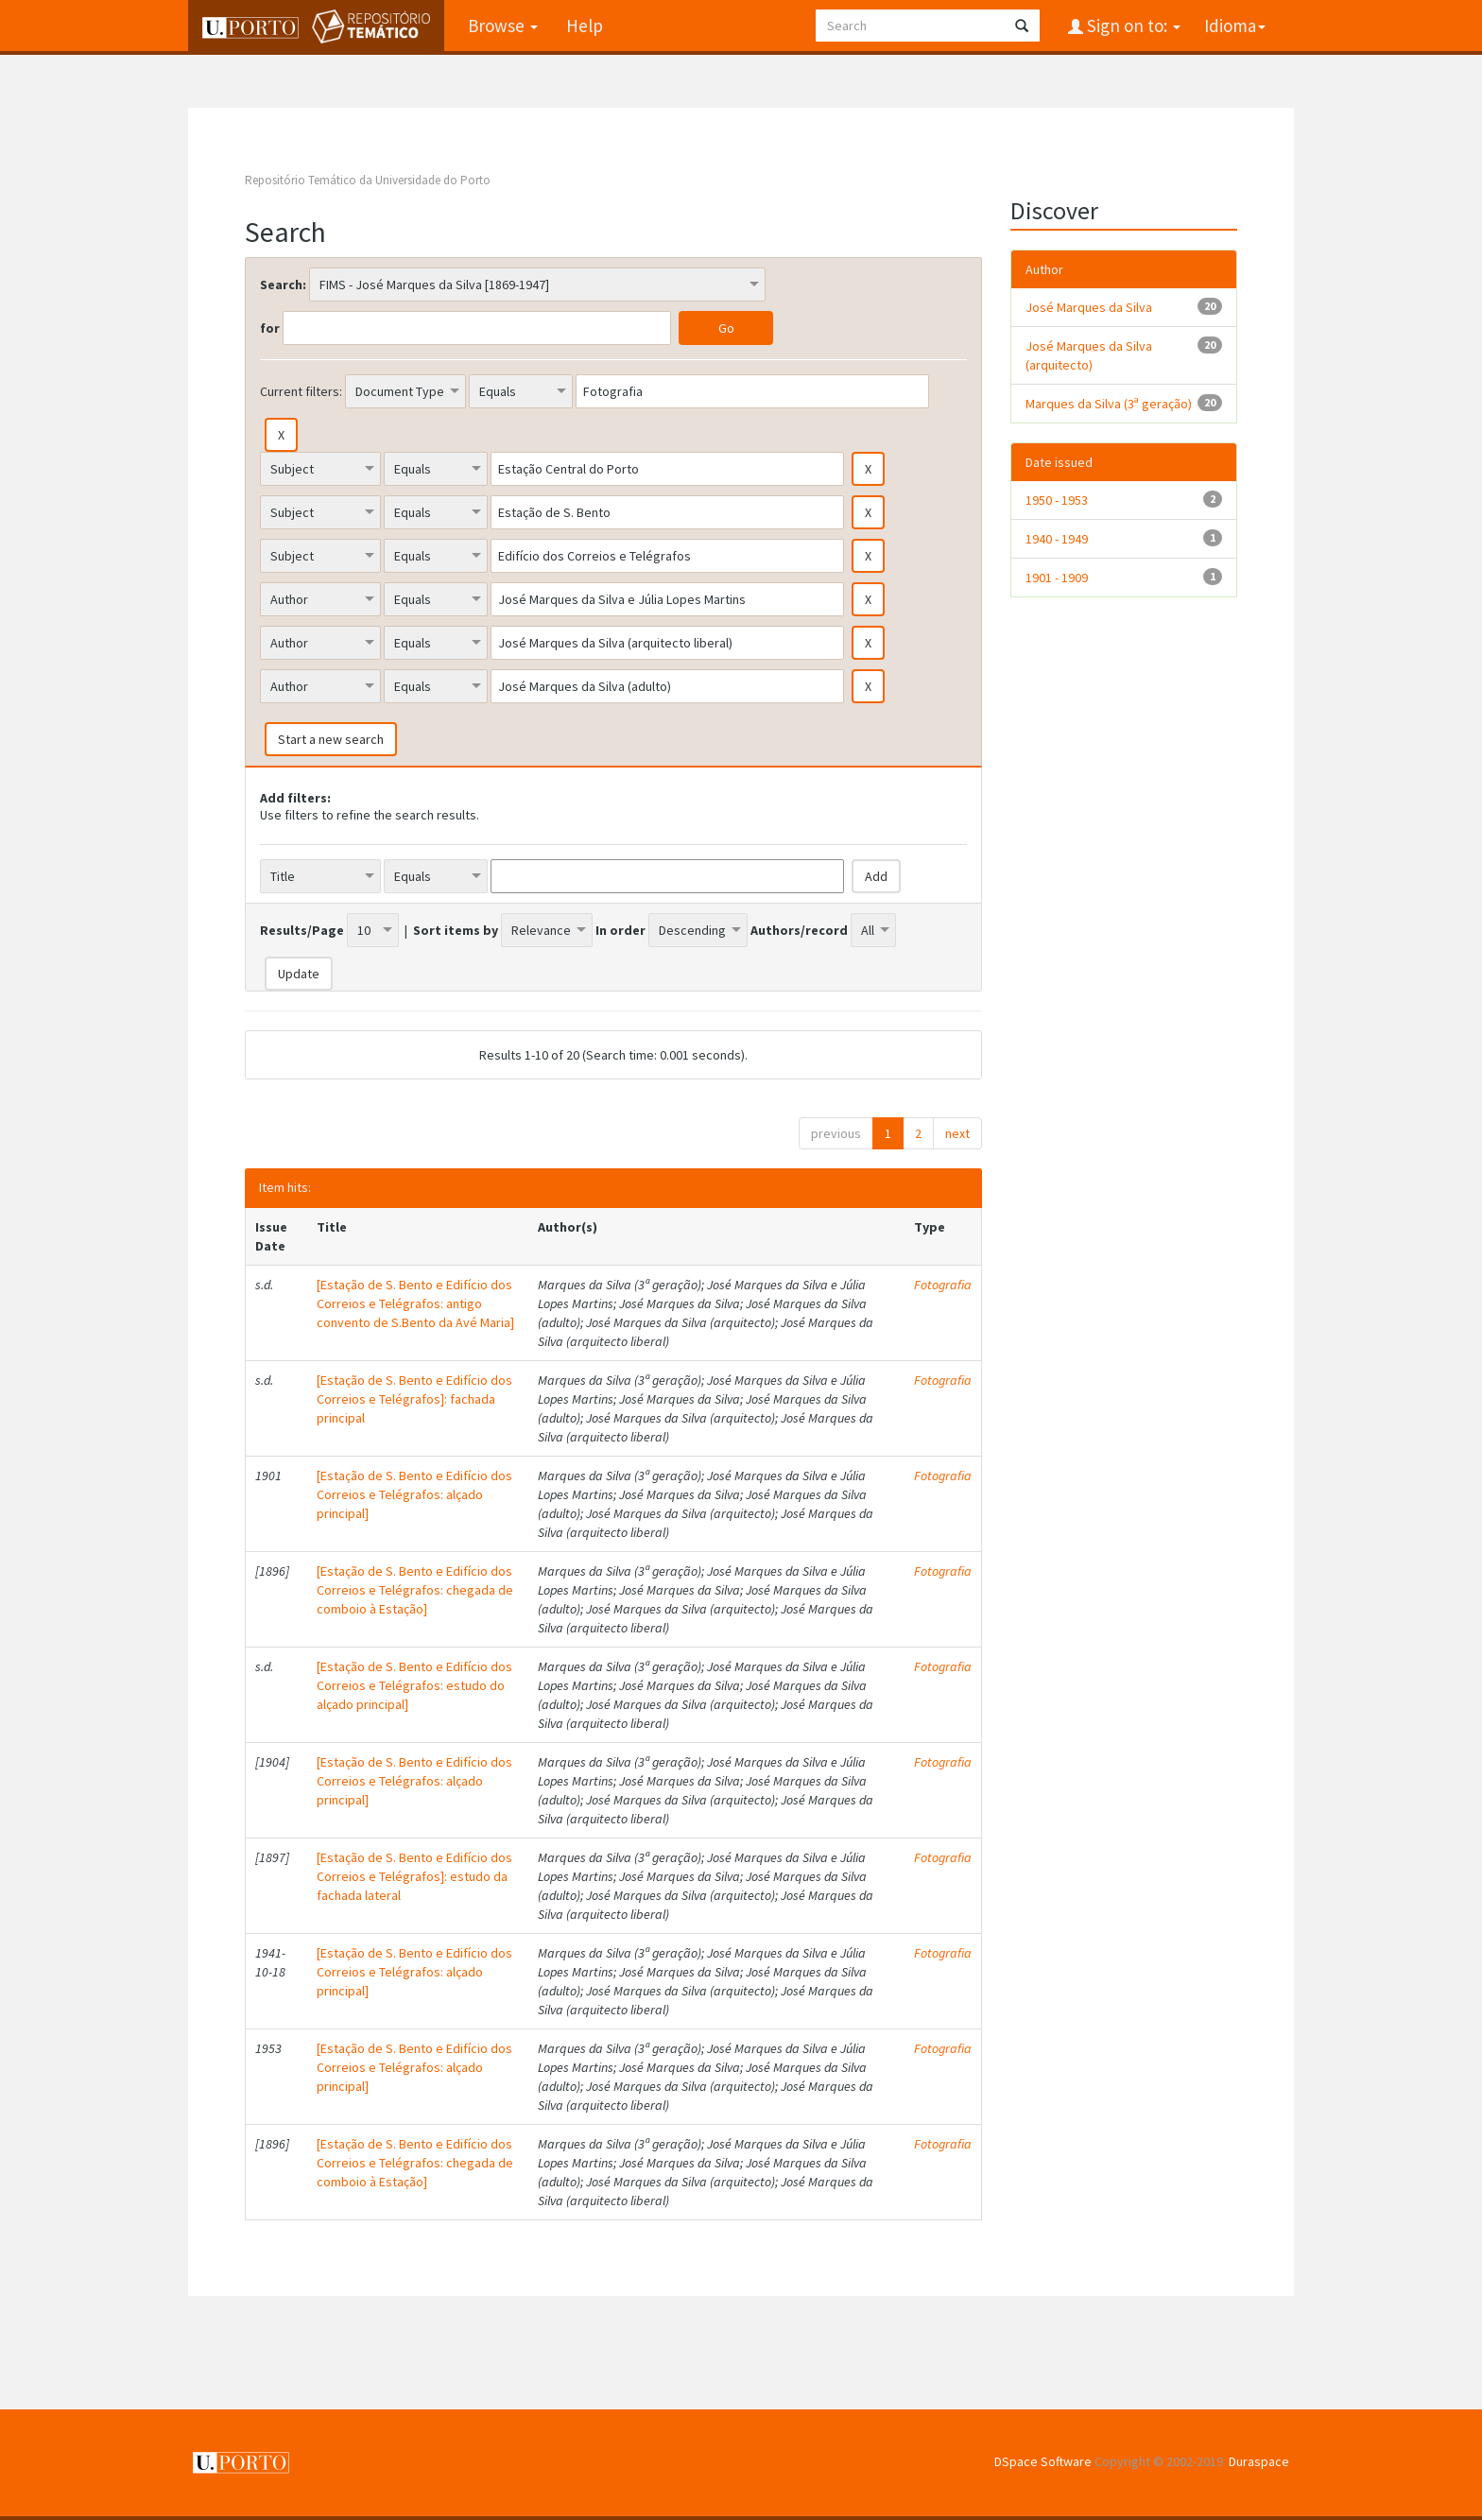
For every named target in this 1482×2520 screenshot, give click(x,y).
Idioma (1235, 25)
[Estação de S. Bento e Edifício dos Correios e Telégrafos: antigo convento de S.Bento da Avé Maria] (415, 1303)
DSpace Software (1043, 2461)
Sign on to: (1131, 25)
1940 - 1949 (1056, 538)
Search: (283, 284)
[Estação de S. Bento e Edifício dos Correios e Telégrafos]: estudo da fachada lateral (414, 1876)
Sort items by (455, 930)
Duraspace (1259, 2461)
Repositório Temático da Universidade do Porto (368, 180)
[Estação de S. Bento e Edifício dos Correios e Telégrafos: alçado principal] (414, 1494)
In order (620, 930)
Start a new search (331, 739)
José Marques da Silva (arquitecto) (1088, 355)
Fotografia (943, 1284)
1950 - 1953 (1056, 500)
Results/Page (302, 930)
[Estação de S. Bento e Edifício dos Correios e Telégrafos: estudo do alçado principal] (414, 1685)
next (957, 1133)
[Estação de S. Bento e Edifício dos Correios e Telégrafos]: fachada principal (414, 1399)
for (270, 328)
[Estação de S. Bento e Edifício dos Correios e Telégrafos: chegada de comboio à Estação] (415, 1589)
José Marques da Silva (1088, 307)
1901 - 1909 (1056, 577)
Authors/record (799, 930)
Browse (503, 25)
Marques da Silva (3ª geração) (1108, 403)
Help (584, 25)
